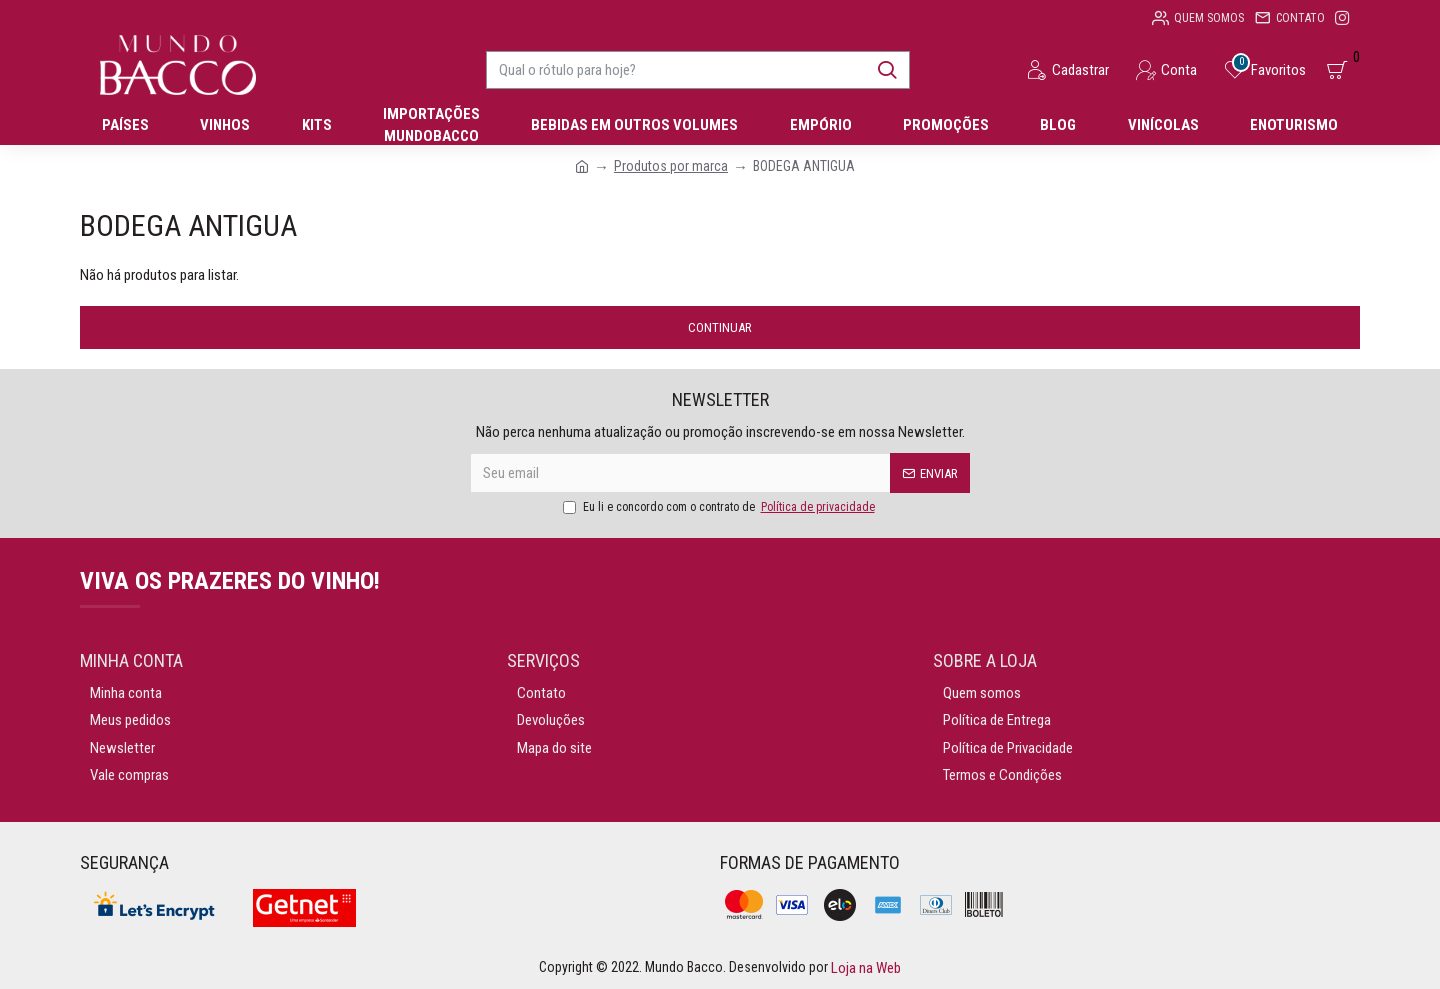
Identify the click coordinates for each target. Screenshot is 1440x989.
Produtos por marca (671, 166)
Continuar (720, 327)
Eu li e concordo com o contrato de (720, 507)
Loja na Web (864, 968)
